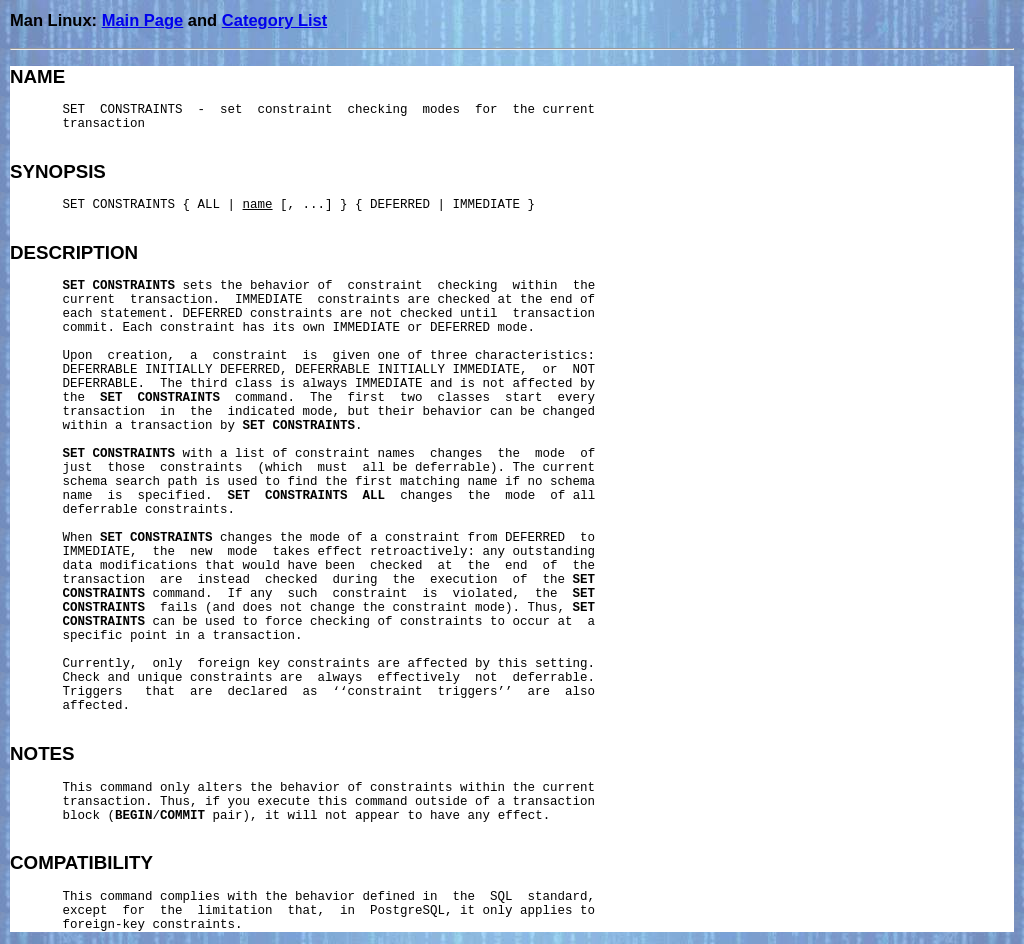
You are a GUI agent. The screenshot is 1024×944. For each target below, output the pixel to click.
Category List (274, 20)
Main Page (143, 20)
